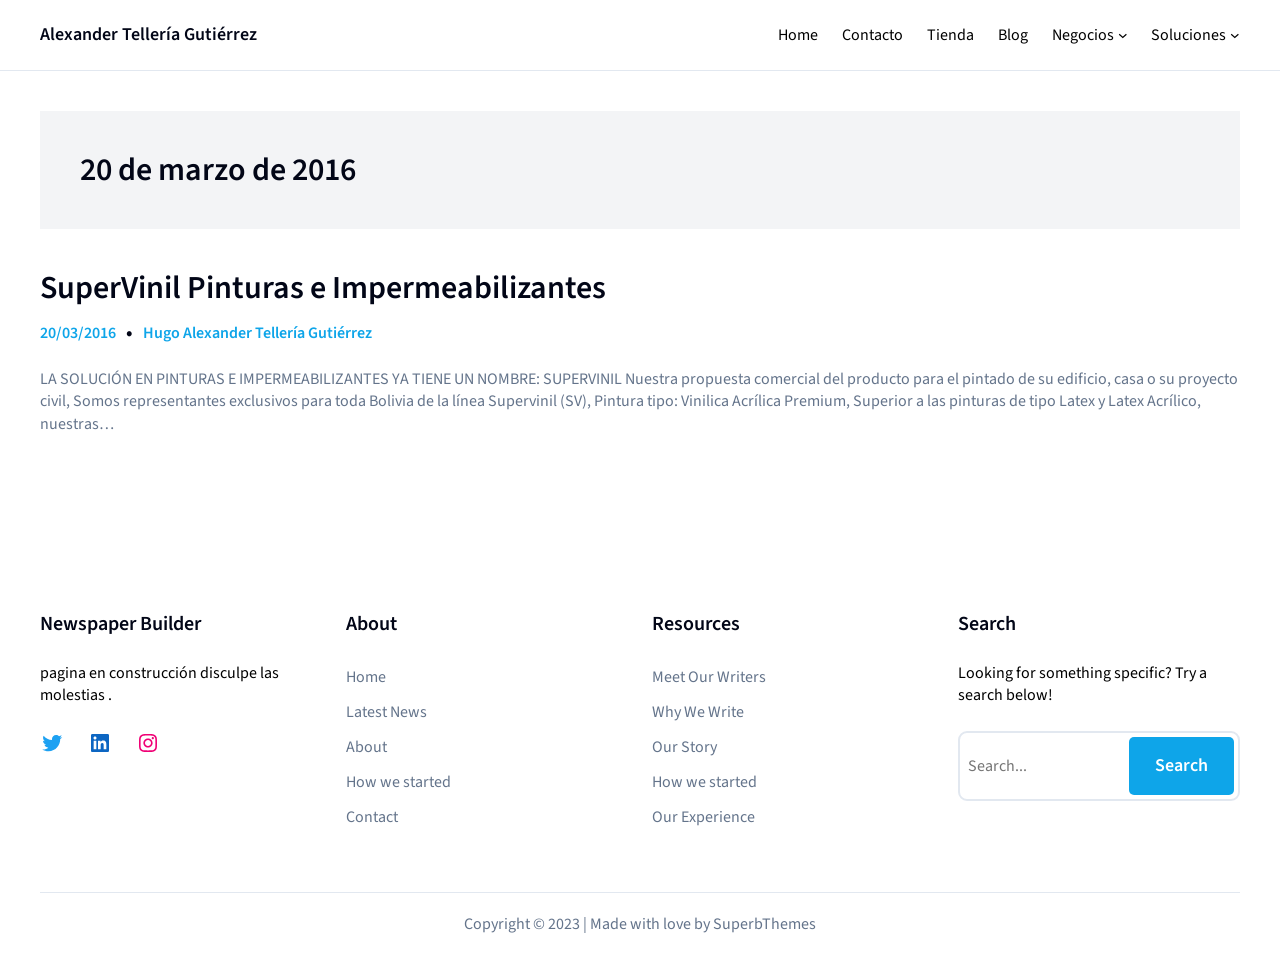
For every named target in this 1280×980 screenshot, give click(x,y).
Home (798, 35)
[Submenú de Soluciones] (1235, 35)
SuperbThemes (764, 924)
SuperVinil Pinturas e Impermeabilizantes (323, 288)
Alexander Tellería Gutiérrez (148, 34)
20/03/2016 (78, 333)
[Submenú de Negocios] (1123, 35)
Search (1181, 765)
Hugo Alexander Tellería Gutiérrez (257, 333)
